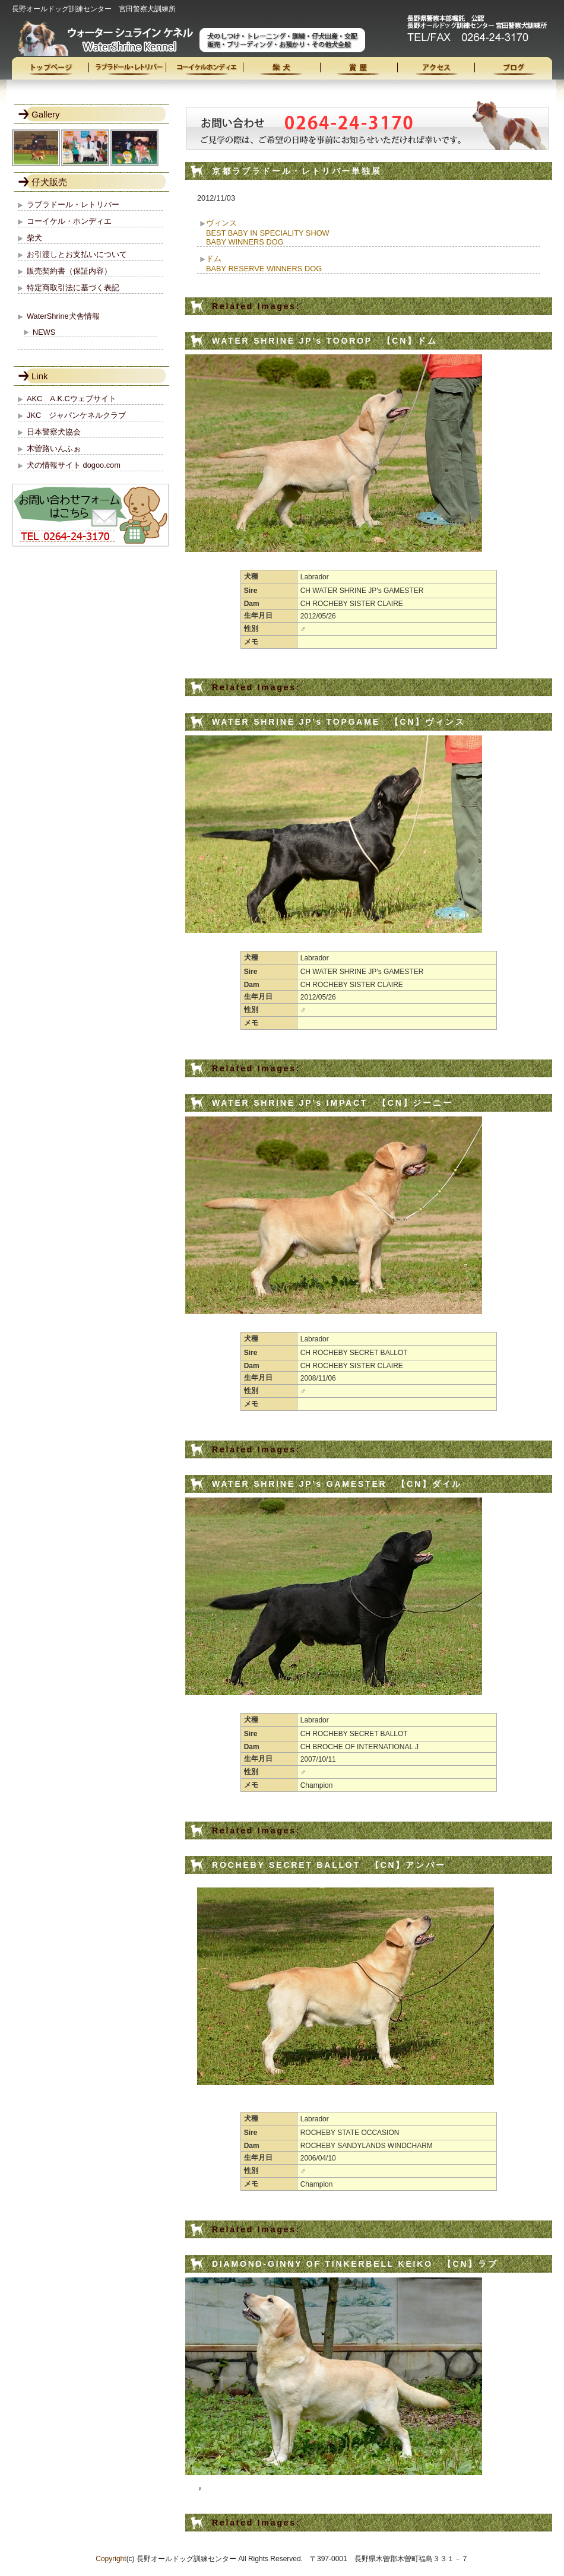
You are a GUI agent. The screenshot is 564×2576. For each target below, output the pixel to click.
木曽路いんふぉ (54, 448)
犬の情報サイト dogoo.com (74, 465)
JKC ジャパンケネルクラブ (76, 415)
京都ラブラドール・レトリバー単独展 (297, 171)
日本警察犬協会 (54, 431)
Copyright (111, 2559)
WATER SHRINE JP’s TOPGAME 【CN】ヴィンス (338, 722)
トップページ (50, 70)
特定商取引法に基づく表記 (73, 287)
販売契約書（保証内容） (69, 271)
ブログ (513, 70)
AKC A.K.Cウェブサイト (71, 398)
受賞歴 (359, 70)
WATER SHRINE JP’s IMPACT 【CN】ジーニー (332, 1103)
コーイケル (204, 70)
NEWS (44, 332)
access (436, 70)
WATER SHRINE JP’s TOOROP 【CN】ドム (325, 340)
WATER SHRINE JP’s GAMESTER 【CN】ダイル (337, 1484)
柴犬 (282, 70)
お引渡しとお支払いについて (77, 254)
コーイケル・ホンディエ (69, 221)
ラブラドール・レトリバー (73, 204)
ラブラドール (127, 70)
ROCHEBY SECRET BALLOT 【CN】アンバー (328, 1865)
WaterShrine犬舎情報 (63, 316)
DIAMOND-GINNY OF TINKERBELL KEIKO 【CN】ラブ (355, 2264)
